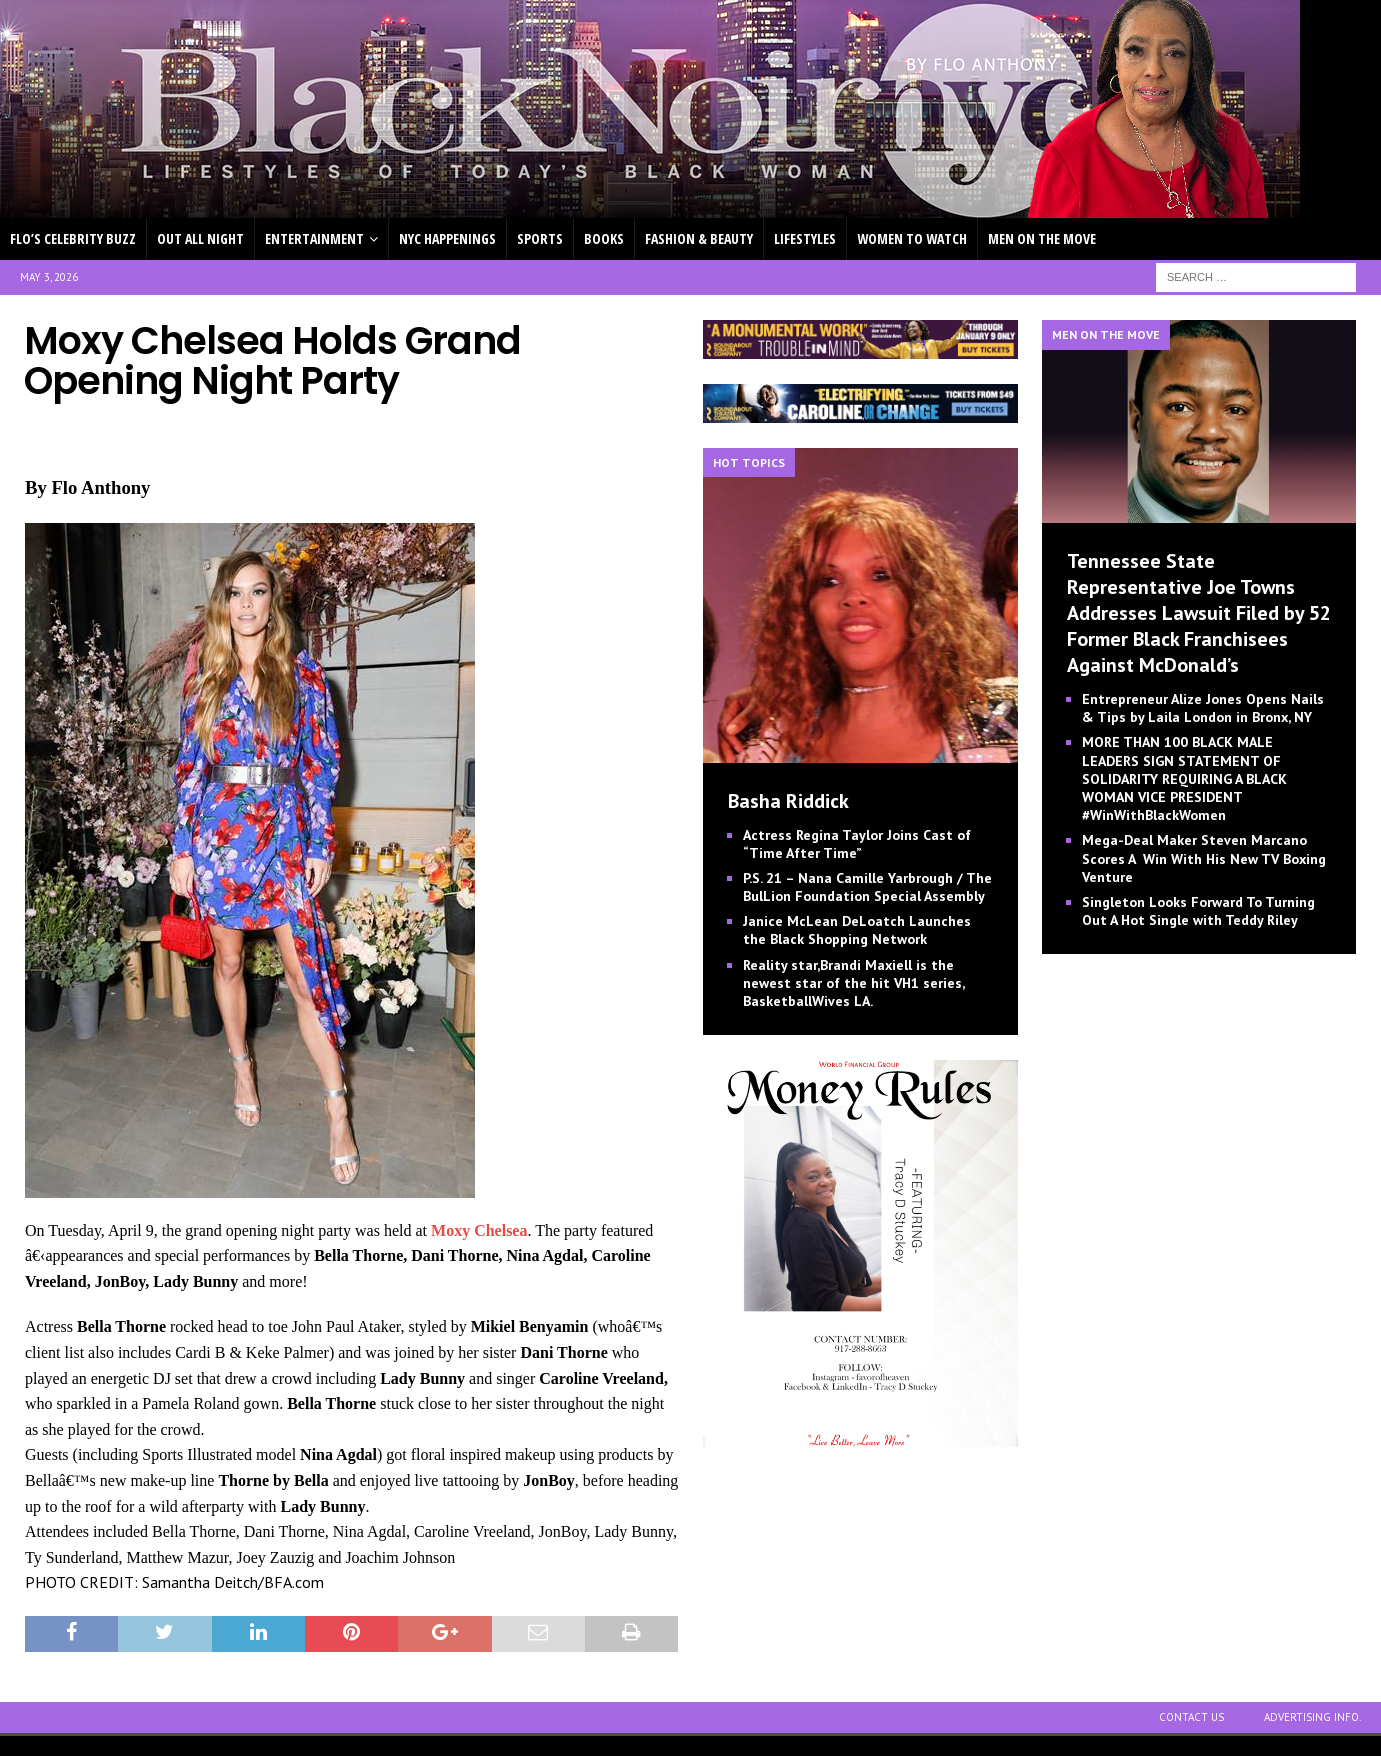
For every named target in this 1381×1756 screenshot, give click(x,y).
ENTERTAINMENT (314, 238)
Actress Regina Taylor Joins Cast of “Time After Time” (857, 844)
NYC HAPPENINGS (447, 238)
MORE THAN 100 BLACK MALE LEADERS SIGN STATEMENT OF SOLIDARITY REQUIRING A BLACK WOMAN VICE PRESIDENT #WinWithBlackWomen (1184, 778)
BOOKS (604, 238)
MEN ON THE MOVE (1042, 238)
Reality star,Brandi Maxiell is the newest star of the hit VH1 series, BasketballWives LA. (853, 983)
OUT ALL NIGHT (200, 238)
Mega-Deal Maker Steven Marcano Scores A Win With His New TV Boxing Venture (1204, 858)
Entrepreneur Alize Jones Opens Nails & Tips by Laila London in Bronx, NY (1203, 708)
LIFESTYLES (805, 238)
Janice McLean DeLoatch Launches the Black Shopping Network (857, 930)
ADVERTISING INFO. (1312, 1717)
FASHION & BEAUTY (699, 238)
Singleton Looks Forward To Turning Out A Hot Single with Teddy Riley (1198, 911)
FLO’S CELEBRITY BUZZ (73, 238)
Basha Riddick (788, 801)
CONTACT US (1191, 1717)
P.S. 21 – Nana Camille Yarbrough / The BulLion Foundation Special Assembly (867, 887)
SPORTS (540, 238)
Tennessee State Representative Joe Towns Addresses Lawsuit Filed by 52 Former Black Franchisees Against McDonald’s (1199, 613)
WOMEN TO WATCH (912, 238)
